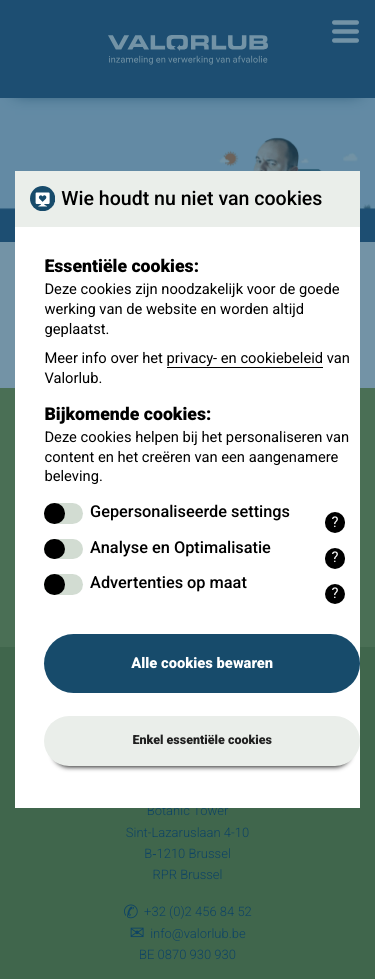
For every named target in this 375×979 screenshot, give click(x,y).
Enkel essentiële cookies (202, 740)
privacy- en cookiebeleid (245, 358)
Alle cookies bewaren (202, 663)
